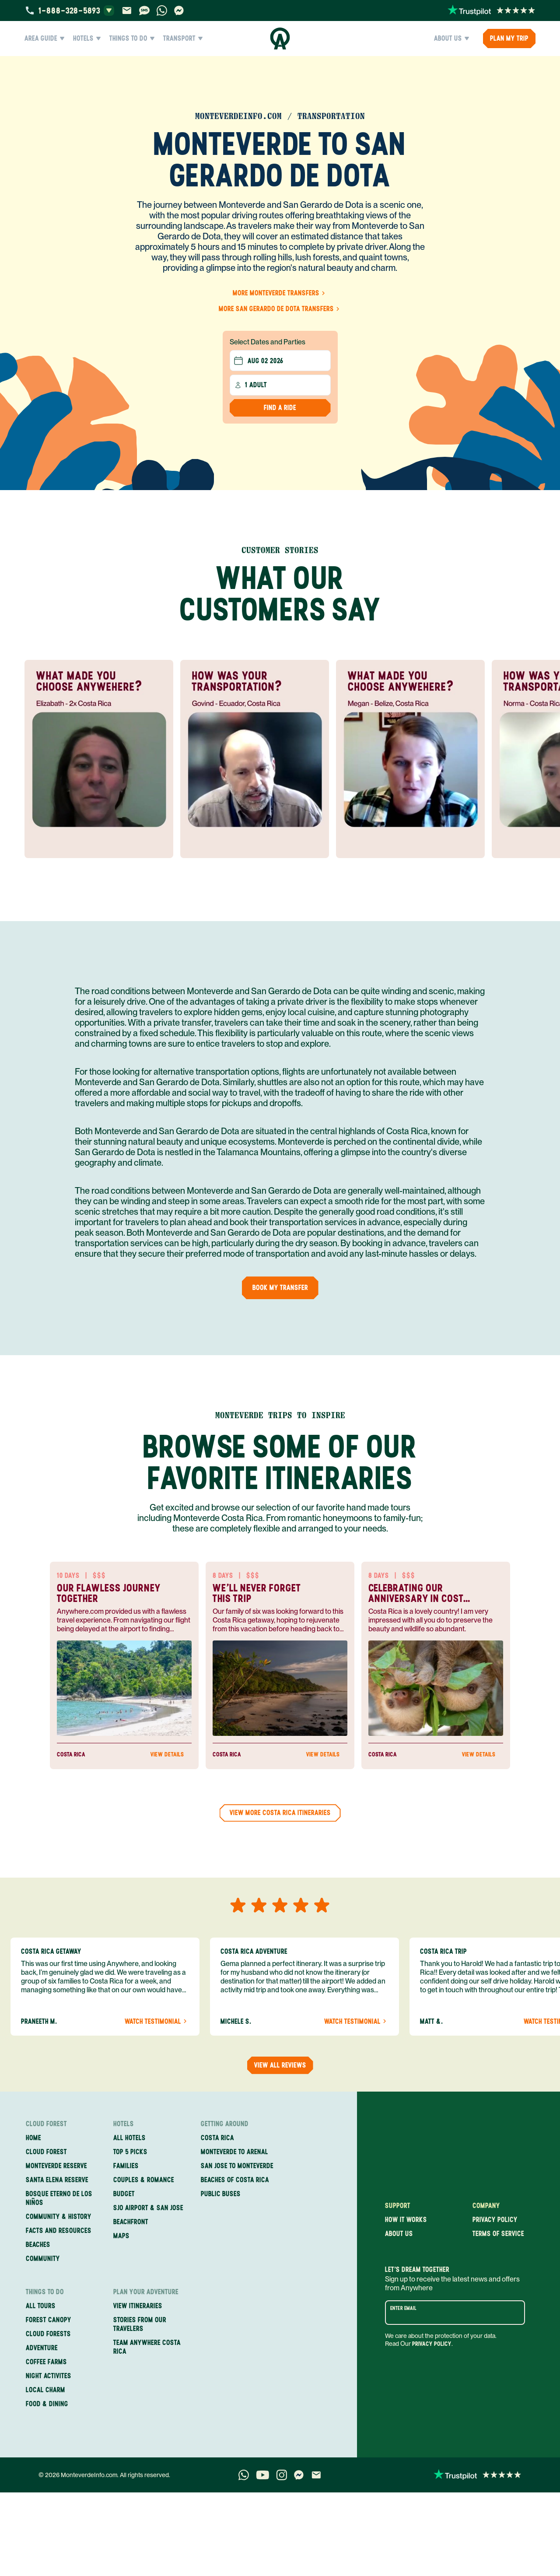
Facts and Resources (58, 2230)
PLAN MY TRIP (509, 38)
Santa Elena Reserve (57, 2180)
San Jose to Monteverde (237, 2166)
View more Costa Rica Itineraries (280, 1812)
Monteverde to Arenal (234, 2152)
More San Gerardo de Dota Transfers (280, 309)
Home (33, 2138)
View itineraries (137, 2306)
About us (399, 2233)
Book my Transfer (280, 1287)
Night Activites (48, 2376)
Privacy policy (495, 2219)
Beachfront (130, 2222)
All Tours (41, 2306)
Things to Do (131, 38)
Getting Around (224, 2124)
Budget (124, 2194)
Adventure (42, 2348)
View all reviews (280, 2065)
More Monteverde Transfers (280, 293)
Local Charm (45, 2390)
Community (43, 2258)
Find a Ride (280, 407)
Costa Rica (217, 2138)
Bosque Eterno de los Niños (59, 2198)
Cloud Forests (48, 2334)
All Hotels (129, 2138)
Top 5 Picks (130, 2152)
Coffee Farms (46, 2362)
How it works (406, 2219)
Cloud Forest (46, 2124)
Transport (183, 38)
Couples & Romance (143, 2180)
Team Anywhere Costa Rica (147, 2346)
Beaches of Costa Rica (235, 2180)
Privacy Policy (432, 2344)
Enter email (403, 2308)
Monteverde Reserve (56, 2166)
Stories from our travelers (139, 2324)
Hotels (87, 38)
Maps (121, 2236)
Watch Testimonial (157, 2021)
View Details (171, 1755)
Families (126, 2166)
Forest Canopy (48, 2320)
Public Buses (221, 2194)
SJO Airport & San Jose (148, 2208)
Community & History (58, 2216)
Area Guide (44, 38)
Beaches (38, 2244)
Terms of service (498, 2233)
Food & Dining (47, 2404)
